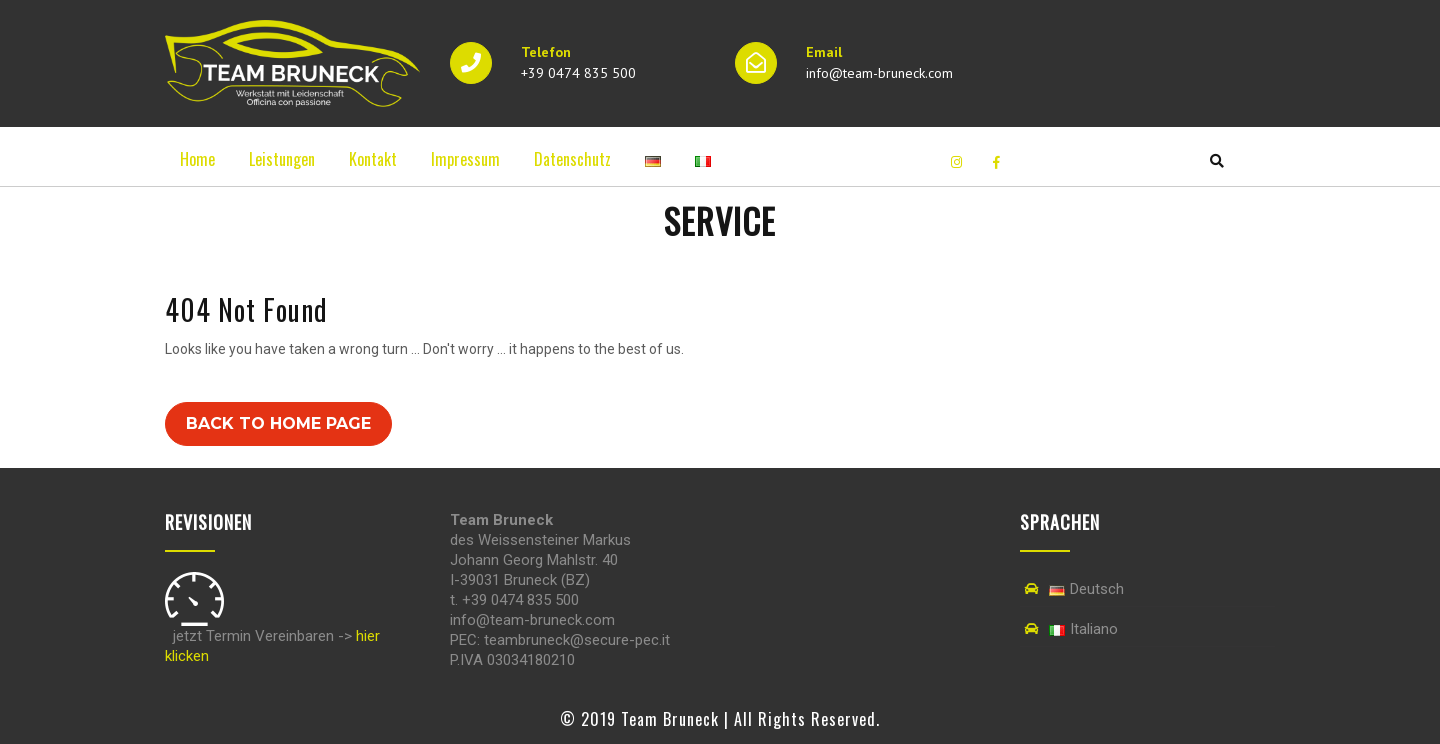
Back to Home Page (278, 423)
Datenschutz (572, 159)
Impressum (465, 159)
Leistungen (282, 159)
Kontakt (373, 159)
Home (197, 159)
